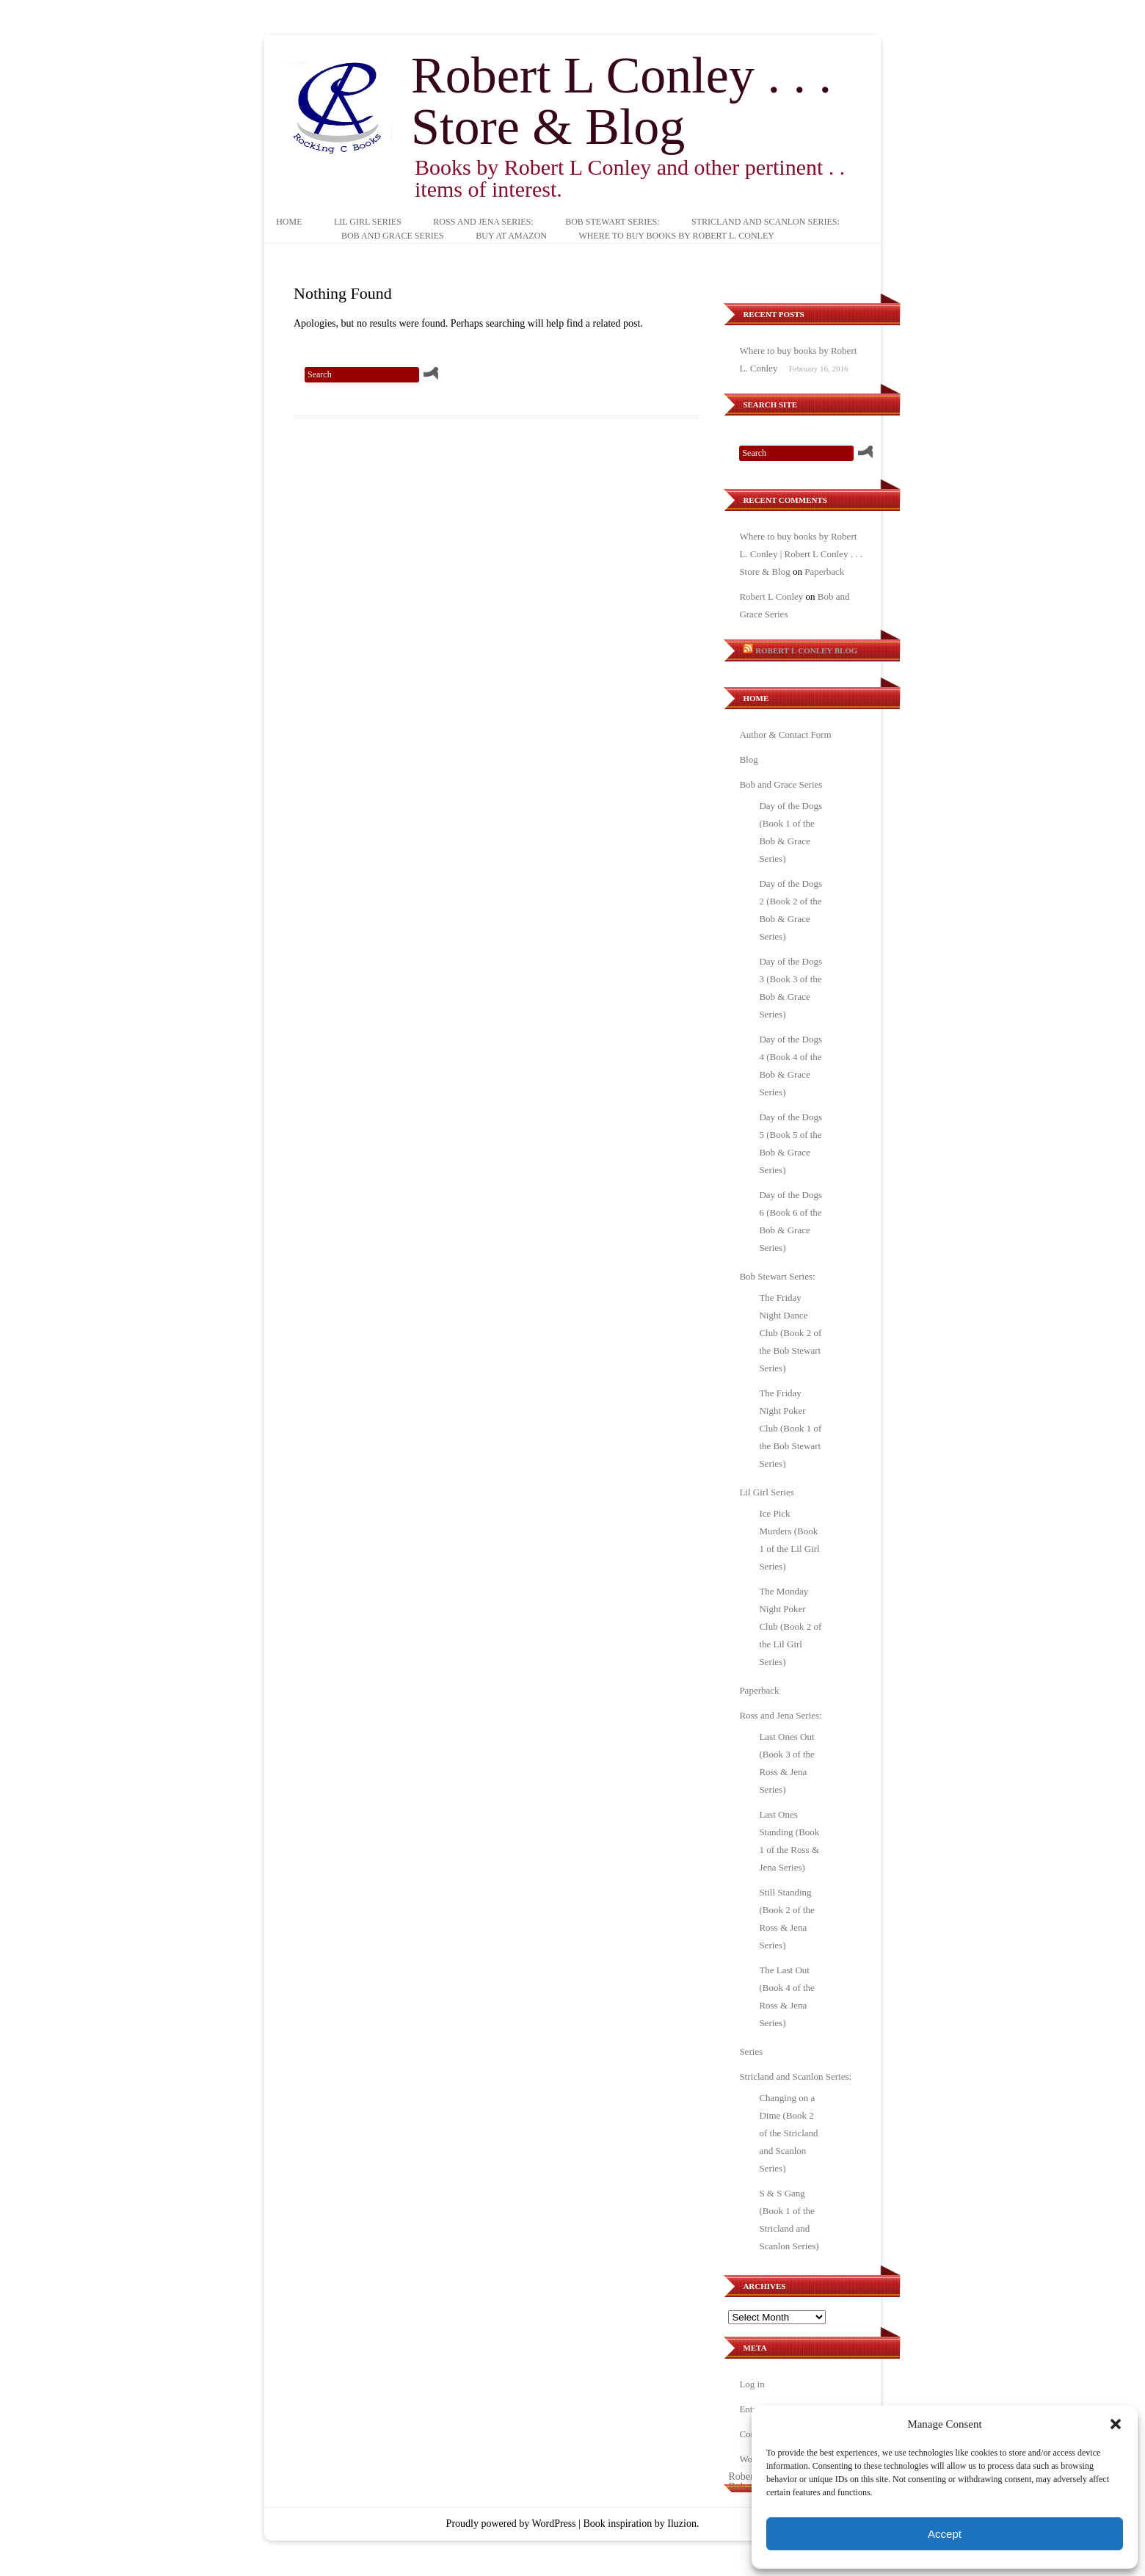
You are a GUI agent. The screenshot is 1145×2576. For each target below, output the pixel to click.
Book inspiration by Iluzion (640, 2523)
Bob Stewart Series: (612, 222)
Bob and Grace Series (392, 236)
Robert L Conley (771, 596)
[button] (1115, 2424)
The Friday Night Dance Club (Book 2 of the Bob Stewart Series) (790, 1333)
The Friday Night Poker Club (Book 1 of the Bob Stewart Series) (790, 1428)
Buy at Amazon (511, 236)
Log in (751, 2384)
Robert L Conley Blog (806, 650)
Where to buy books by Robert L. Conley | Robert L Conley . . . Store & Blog (800, 554)
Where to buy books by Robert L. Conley (676, 236)
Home (289, 222)
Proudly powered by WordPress (511, 2523)
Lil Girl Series (367, 222)
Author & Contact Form (785, 734)
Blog (748, 759)
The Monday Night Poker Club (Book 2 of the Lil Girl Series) (790, 1626)
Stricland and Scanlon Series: (765, 222)
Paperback (824, 571)
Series (751, 2051)
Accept (945, 2534)
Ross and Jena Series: (483, 222)
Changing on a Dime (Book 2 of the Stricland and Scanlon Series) (788, 2133)
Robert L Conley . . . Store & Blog (621, 101)
